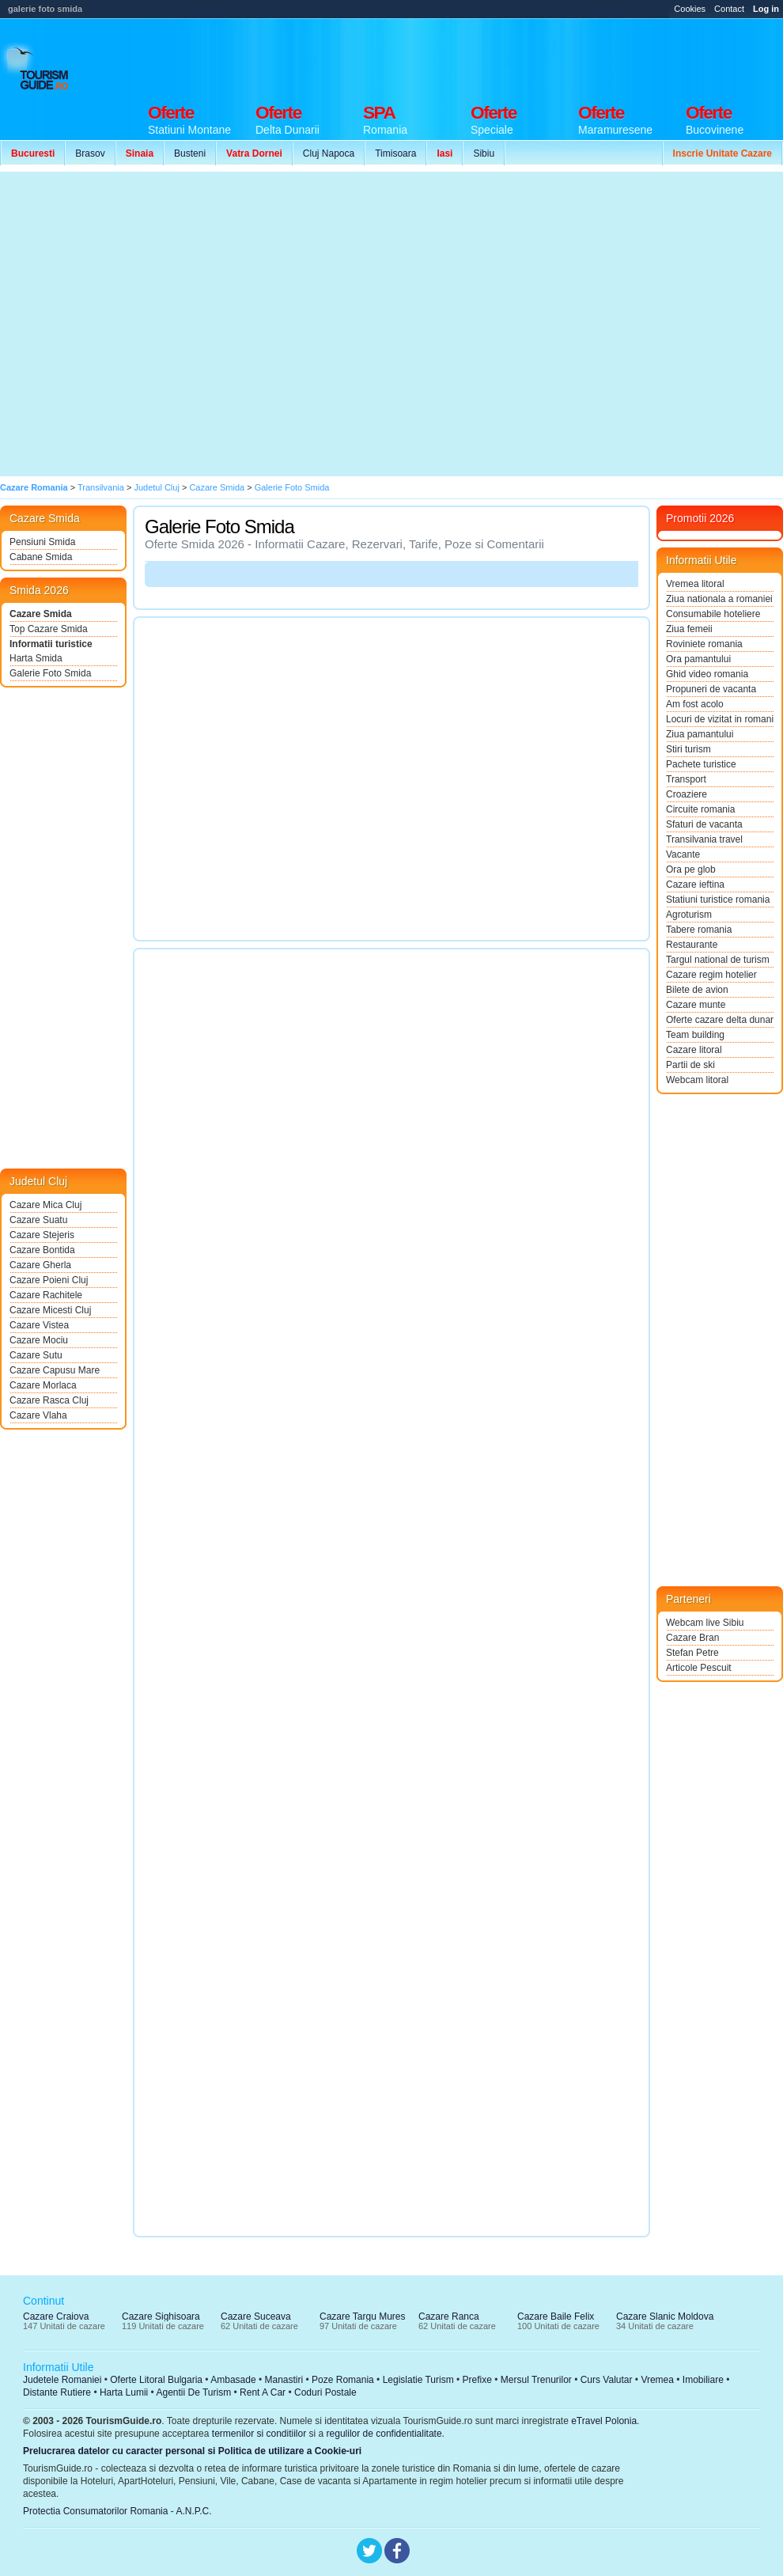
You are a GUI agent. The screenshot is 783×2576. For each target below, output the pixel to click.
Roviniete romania (704, 644)
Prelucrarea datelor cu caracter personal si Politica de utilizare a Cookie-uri (192, 2451)
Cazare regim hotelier (711, 974)
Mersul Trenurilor (536, 2379)
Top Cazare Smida (48, 629)
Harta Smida (35, 658)
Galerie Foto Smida (50, 673)
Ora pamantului (698, 659)
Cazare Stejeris (41, 1235)
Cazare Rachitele (45, 1295)
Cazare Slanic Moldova (664, 2316)
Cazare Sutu (35, 1355)
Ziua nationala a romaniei (719, 598)
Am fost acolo (695, 704)
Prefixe (477, 2379)
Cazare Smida (40, 613)
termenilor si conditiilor (259, 2433)
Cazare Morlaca (43, 1385)
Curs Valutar (607, 2379)
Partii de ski (690, 1064)
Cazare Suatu (38, 1219)
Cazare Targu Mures (363, 2316)
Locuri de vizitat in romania (720, 719)
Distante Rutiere (57, 2392)
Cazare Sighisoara (161, 2316)
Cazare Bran (692, 1637)
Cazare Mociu (38, 1340)
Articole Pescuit (699, 1667)
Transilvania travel (704, 839)
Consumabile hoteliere (713, 613)
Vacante (683, 854)
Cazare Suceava (256, 2316)
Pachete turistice (701, 764)
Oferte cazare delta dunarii (720, 1019)
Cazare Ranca (448, 2316)
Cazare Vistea (39, 1325)
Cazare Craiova (56, 2316)
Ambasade (232, 2379)
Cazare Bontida (42, 1250)
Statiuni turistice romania (718, 899)
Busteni (190, 153)
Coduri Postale (325, 2392)
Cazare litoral (694, 1049)
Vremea (657, 2379)
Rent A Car (263, 2392)
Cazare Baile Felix (555, 2316)
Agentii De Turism (194, 2392)
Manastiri (283, 2379)
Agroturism (689, 914)
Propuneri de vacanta (711, 689)
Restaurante (691, 944)
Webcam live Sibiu (704, 1622)
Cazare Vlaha (38, 1415)
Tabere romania (699, 929)
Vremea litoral (695, 583)
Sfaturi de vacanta (704, 824)
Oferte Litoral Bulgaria (156, 2379)
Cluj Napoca (328, 153)
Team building (695, 1034)
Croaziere (686, 794)
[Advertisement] (149, 324)
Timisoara (395, 153)
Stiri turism (688, 749)
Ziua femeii (689, 629)
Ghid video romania (707, 674)
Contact (729, 8)
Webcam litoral (697, 1079)
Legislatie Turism (418, 2379)
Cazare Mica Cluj (45, 1204)
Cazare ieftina (695, 884)
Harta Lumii (124, 2392)
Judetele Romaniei (62, 2379)
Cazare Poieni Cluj (48, 1280)
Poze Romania (343, 2379)
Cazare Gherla (40, 1265)
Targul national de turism (718, 959)
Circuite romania (700, 809)
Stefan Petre (692, 1652)
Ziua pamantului (699, 734)
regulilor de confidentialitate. (385, 2433)
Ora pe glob (691, 869)
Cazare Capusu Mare (54, 1370)
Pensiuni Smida (42, 541)
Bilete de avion (697, 989)
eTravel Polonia (604, 2420)
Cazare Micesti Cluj (50, 1310)
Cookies (689, 8)
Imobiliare (703, 2379)
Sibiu (483, 153)
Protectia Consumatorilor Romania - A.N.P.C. (117, 2511)
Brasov (89, 153)
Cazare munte (695, 1004)
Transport (686, 779)
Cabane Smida (40, 557)
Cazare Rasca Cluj (49, 1400)
